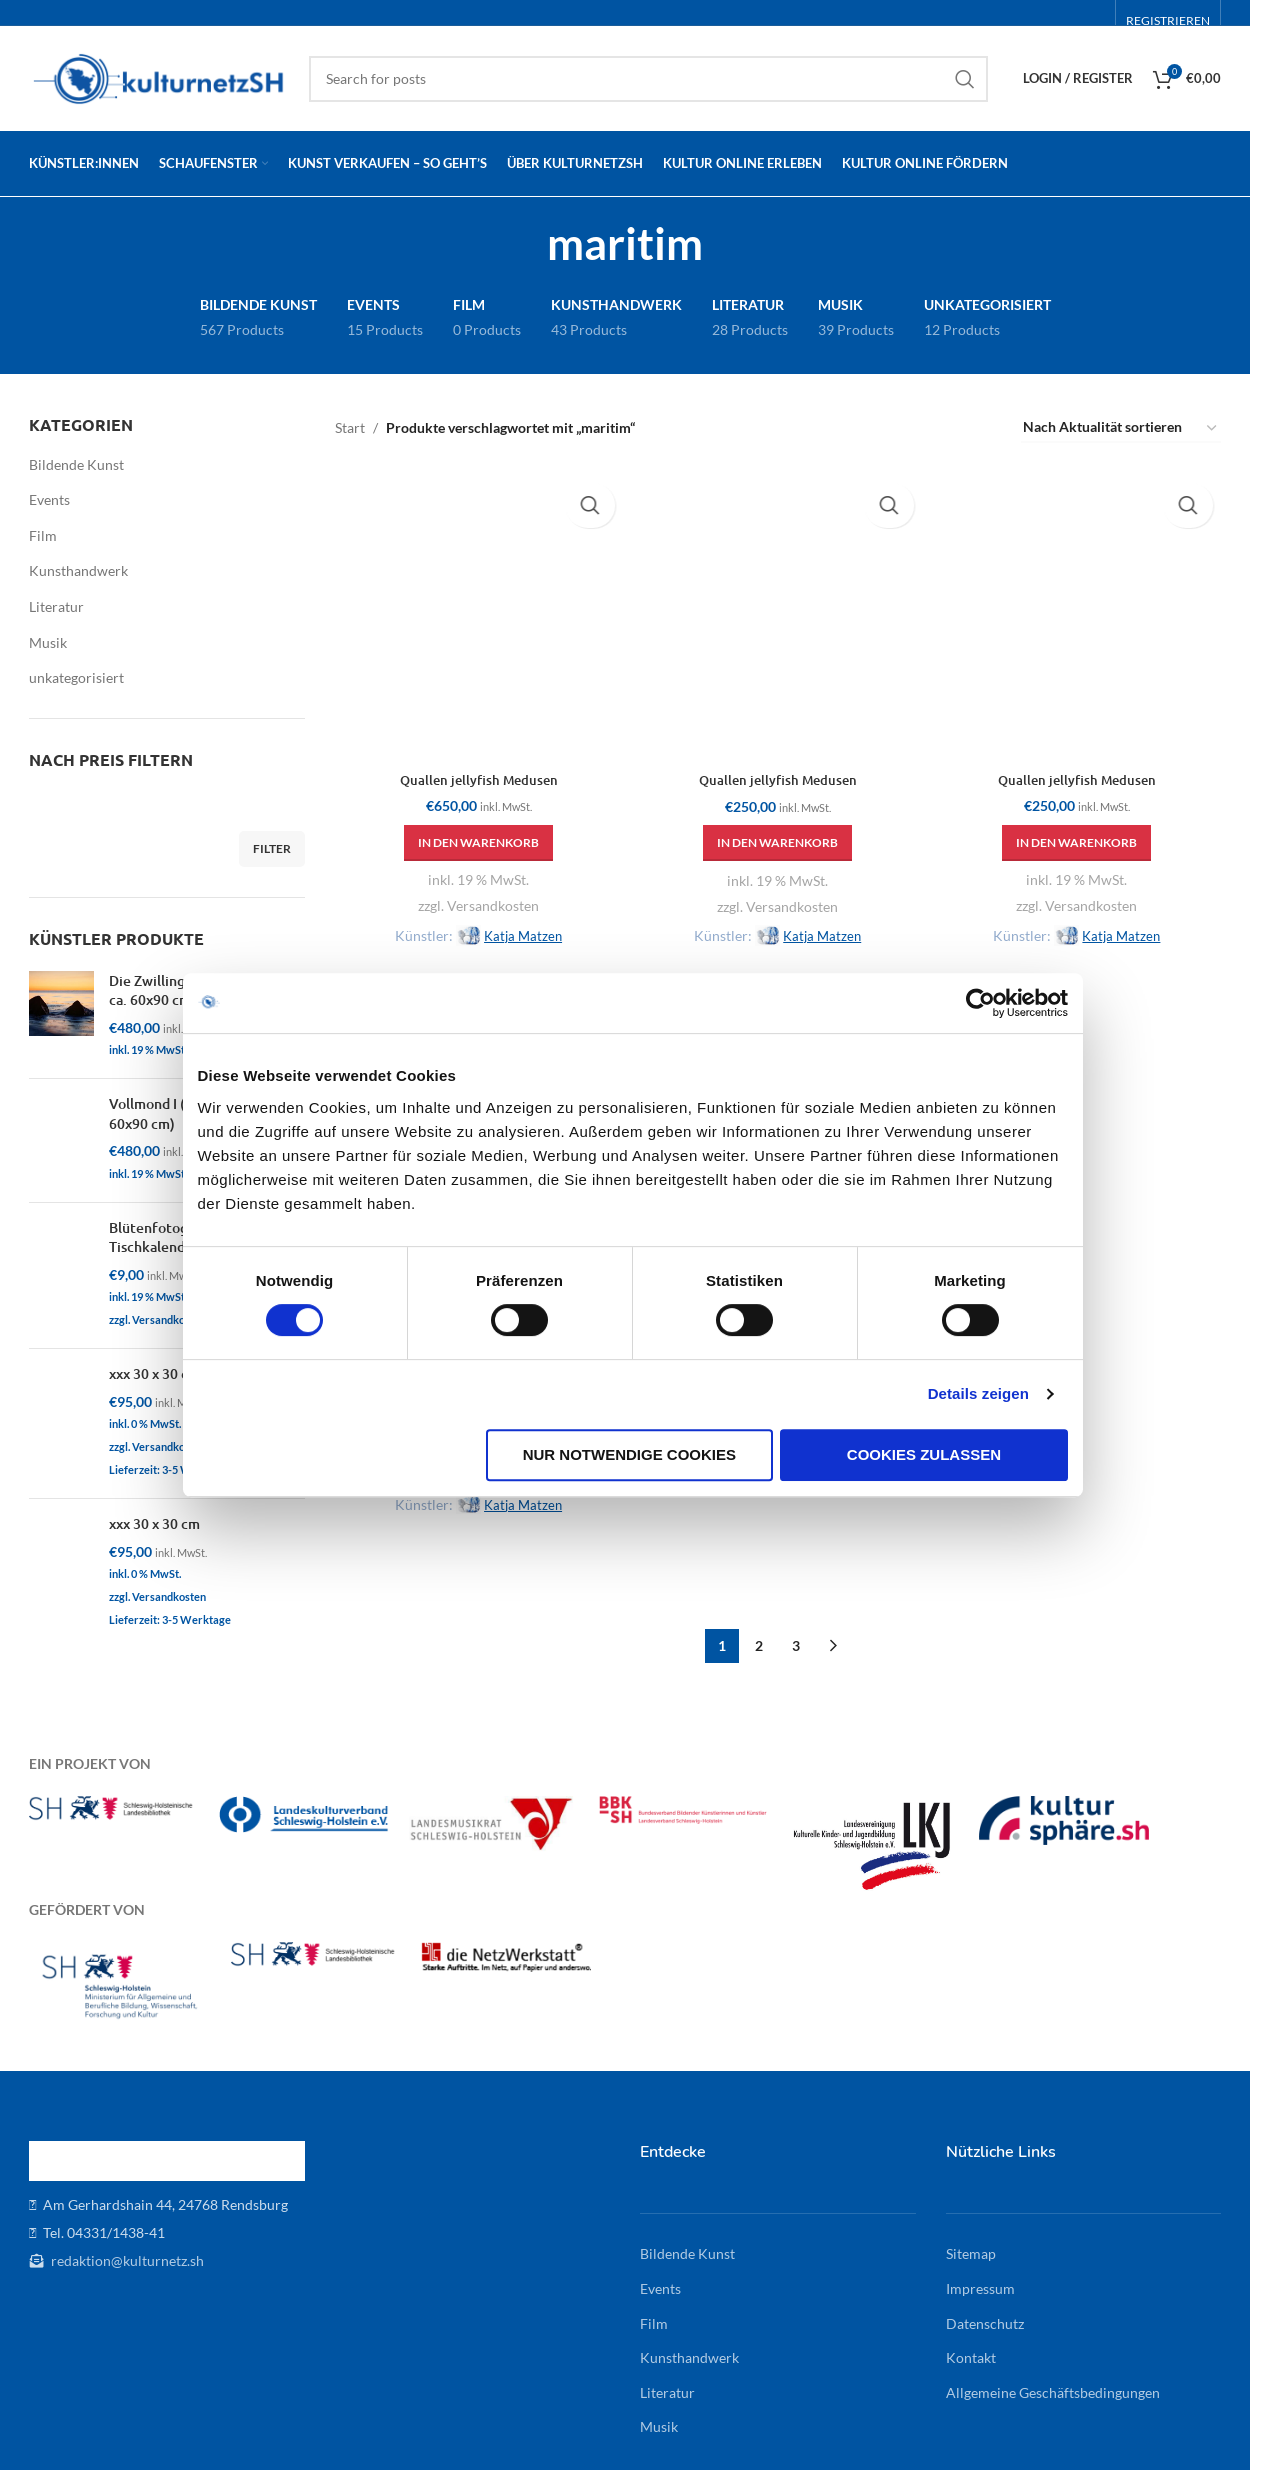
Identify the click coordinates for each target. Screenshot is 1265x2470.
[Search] (648, 79)
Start (350, 427)
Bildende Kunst (76, 464)
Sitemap (971, 2247)
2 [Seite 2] (759, 1638)
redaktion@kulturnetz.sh (126, 2253)
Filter (272, 848)
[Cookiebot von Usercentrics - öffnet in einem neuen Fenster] (988, 1059)
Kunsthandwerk (78, 570)
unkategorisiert (76, 677)
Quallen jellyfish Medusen (472, 767)
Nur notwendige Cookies (629, 1510)
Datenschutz (985, 2316)
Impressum (980, 2281)
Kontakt (971, 2351)
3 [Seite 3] (796, 1638)
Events (49, 499)
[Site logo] (159, 76)
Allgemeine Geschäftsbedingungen (1053, 2385)
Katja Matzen (517, 922)
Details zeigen (986, 1450)
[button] (472, 830)
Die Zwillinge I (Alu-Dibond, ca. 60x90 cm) (196, 990)
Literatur (56, 606)
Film (43, 535)
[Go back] (522, 243)
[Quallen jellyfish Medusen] (473, 611)
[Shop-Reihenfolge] (1121, 428)
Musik (48, 642)
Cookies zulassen (930, 1510)
